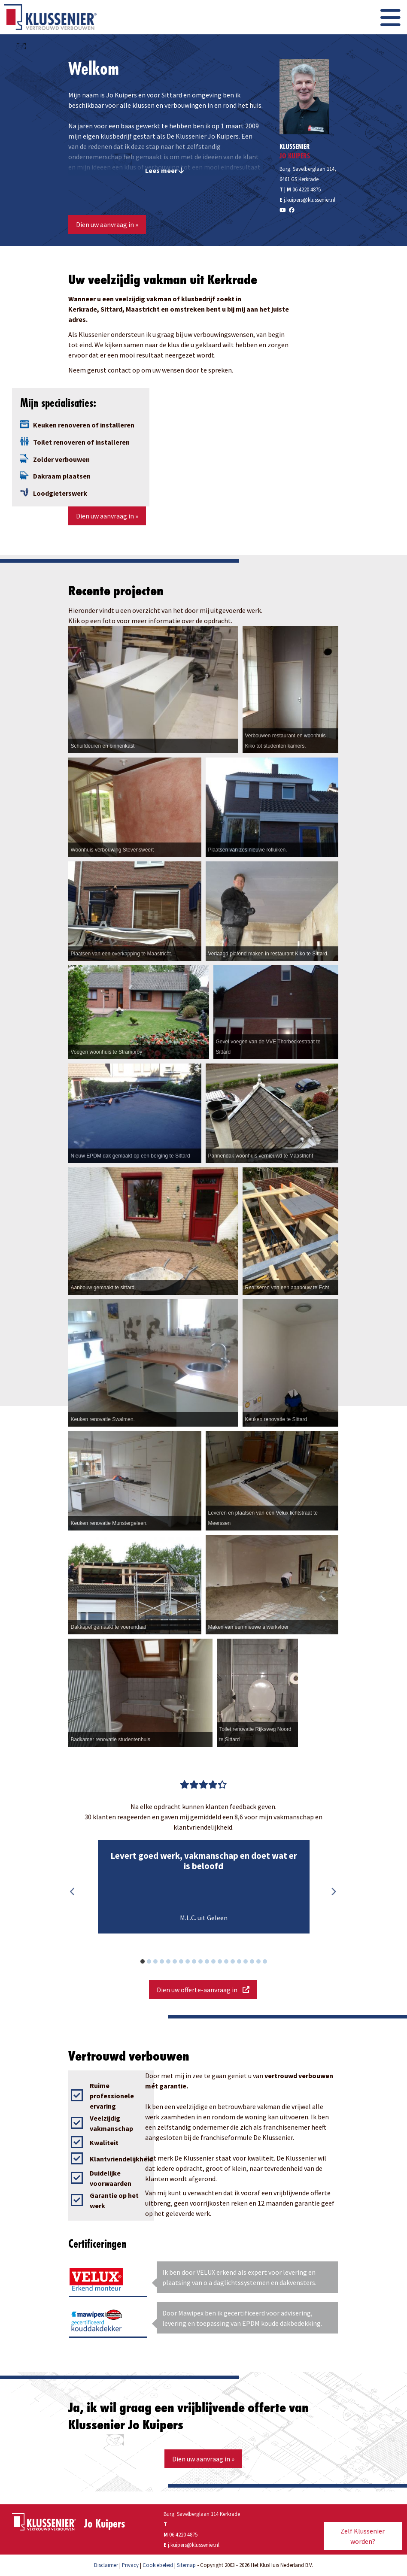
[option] (203, 1887)
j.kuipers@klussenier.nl (309, 199)
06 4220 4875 (306, 189)
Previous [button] (72, 1892)
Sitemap (186, 2564)
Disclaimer (106, 2564)
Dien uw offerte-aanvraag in (203, 1989)
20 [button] (269, 1962)
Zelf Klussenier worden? (362, 2536)
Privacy (130, 2564)
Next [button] (333, 1892)
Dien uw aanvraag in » (107, 224)
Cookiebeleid (158, 2564)
